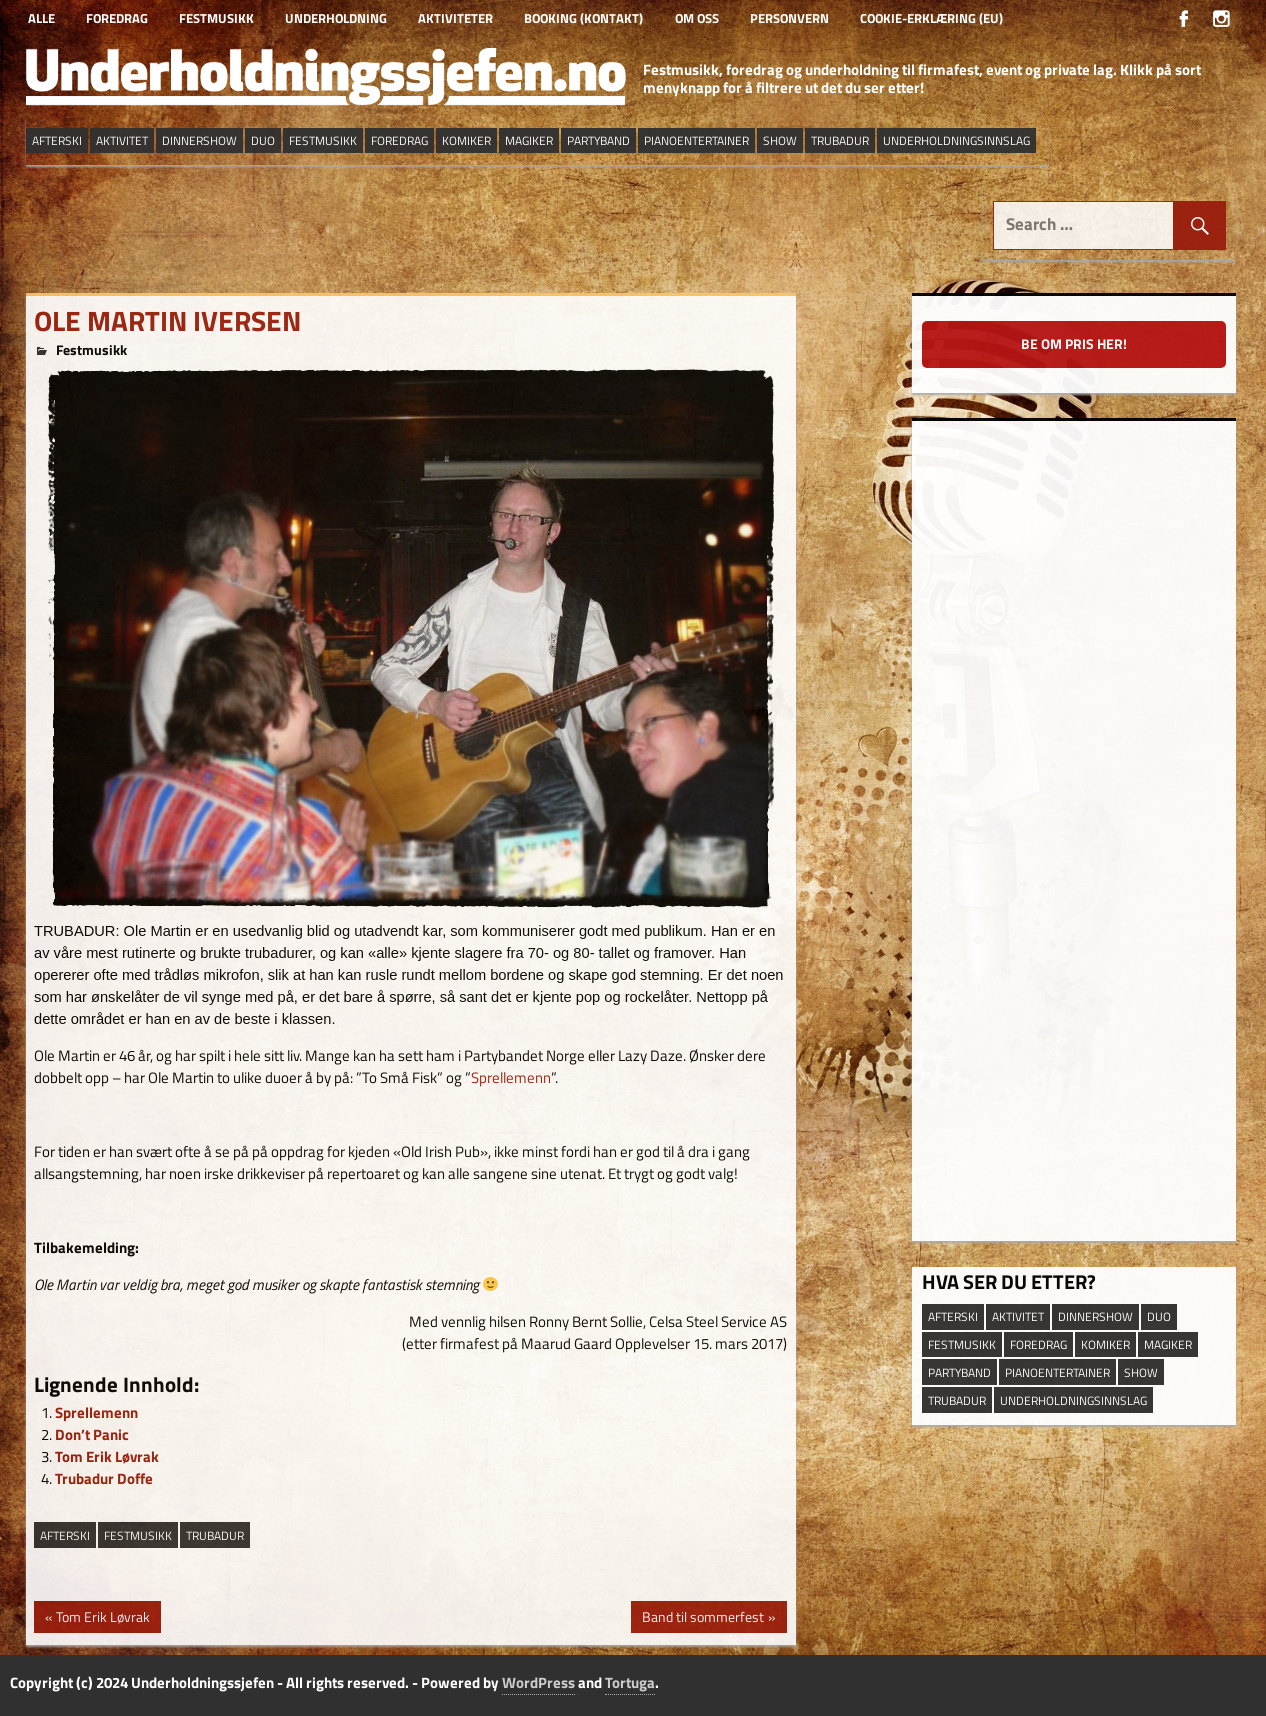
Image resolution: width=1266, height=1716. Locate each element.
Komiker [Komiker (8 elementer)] (466, 140)
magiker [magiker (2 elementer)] (529, 140)
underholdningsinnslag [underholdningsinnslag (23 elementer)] (956, 140)
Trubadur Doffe (104, 1478)
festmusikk (138, 1535)
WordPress (538, 1682)
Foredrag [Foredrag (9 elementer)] (399, 140)
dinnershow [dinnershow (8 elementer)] (199, 140)
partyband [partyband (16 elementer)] (598, 140)
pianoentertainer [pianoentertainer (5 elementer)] (696, 140)
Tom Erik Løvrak (107, 1456)
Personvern (789, 18)
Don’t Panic (92, 1434)
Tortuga (630, 1682)
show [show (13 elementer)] (780, 140)
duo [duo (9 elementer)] (263, 140)
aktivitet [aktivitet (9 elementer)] (122, 140)
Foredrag (117, 18)
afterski (65, 1535)
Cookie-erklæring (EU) (931, 18)
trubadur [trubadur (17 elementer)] (840, 140)
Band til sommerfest (702, 1619)
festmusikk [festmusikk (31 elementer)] (323, 140)
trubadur (215, 1535)
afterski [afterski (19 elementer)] (57, 140)
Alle (41, 18)
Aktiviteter (455, 18)
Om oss (697, 18)
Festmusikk (216, 18)
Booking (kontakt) (583, 18)
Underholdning (336, 18)
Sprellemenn (511, 1077)
